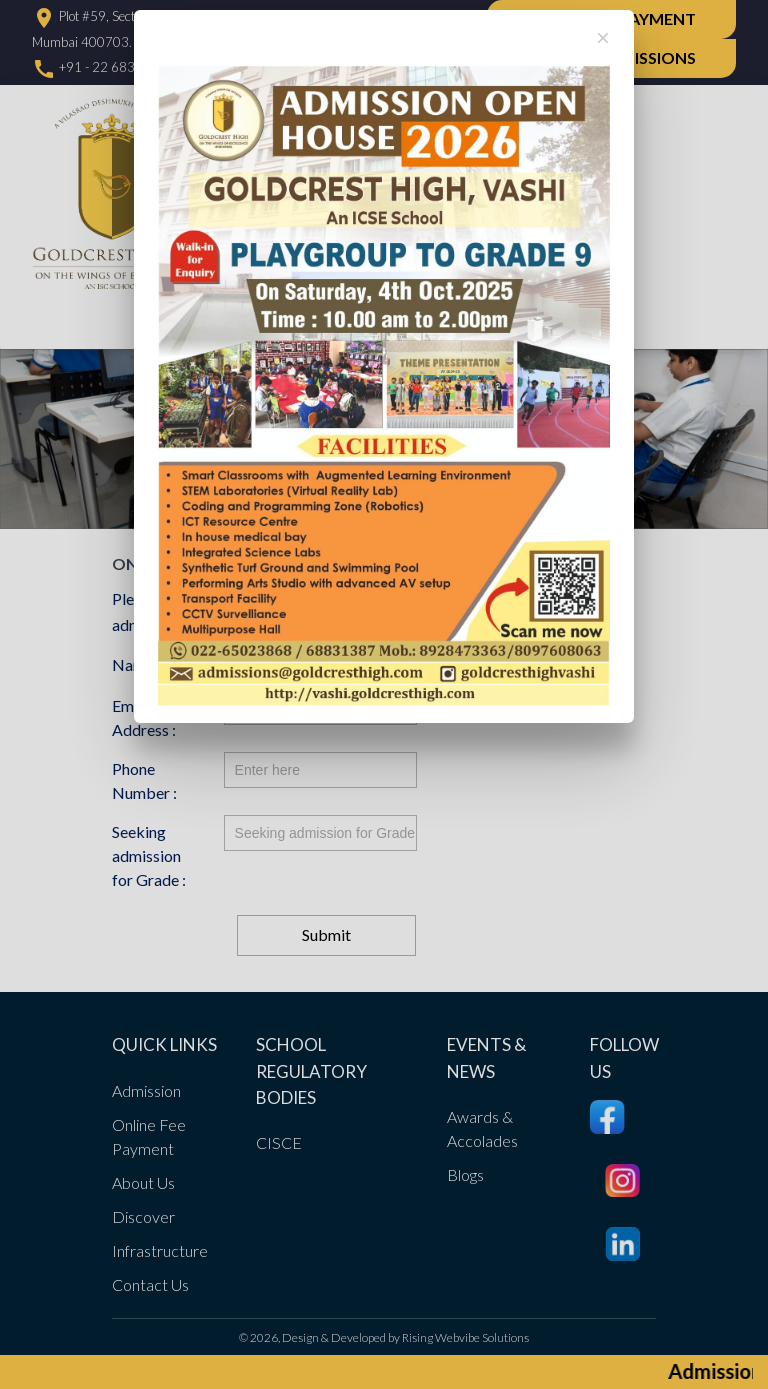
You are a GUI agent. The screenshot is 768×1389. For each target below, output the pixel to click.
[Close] (603, 38)
